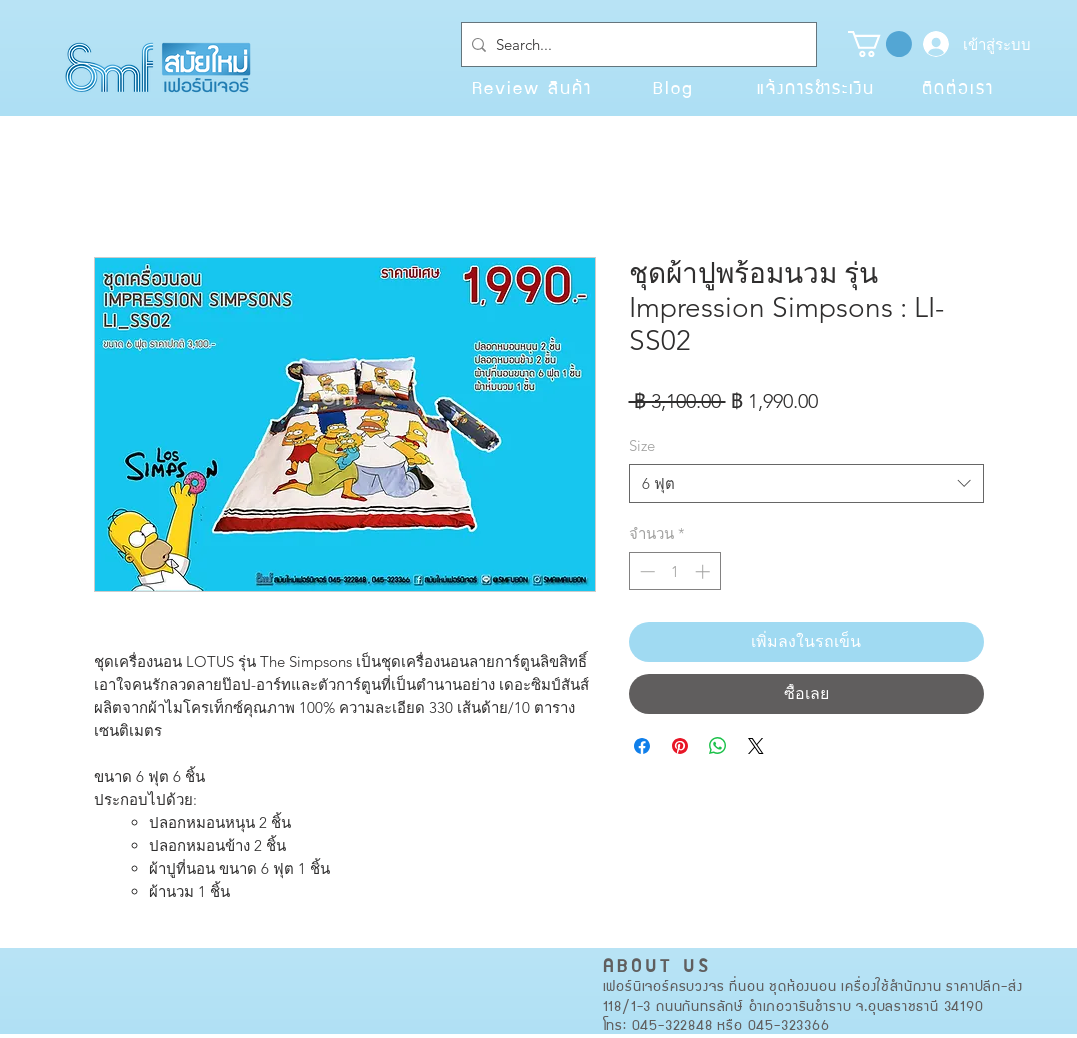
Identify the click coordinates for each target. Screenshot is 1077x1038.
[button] (880, 44)
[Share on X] (756, 746)
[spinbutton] (674, 571)
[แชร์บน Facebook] (642, 746)
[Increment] (704, 571)
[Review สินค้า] (532, 87)
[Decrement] (645, 571)
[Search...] (635, 44)
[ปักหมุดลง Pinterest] (680, 746)
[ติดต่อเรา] (958, 87)
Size (642, 445)
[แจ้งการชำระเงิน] (816, 87)
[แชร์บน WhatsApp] (718, 746)
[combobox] (806, 483)
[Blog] (674, 87)
